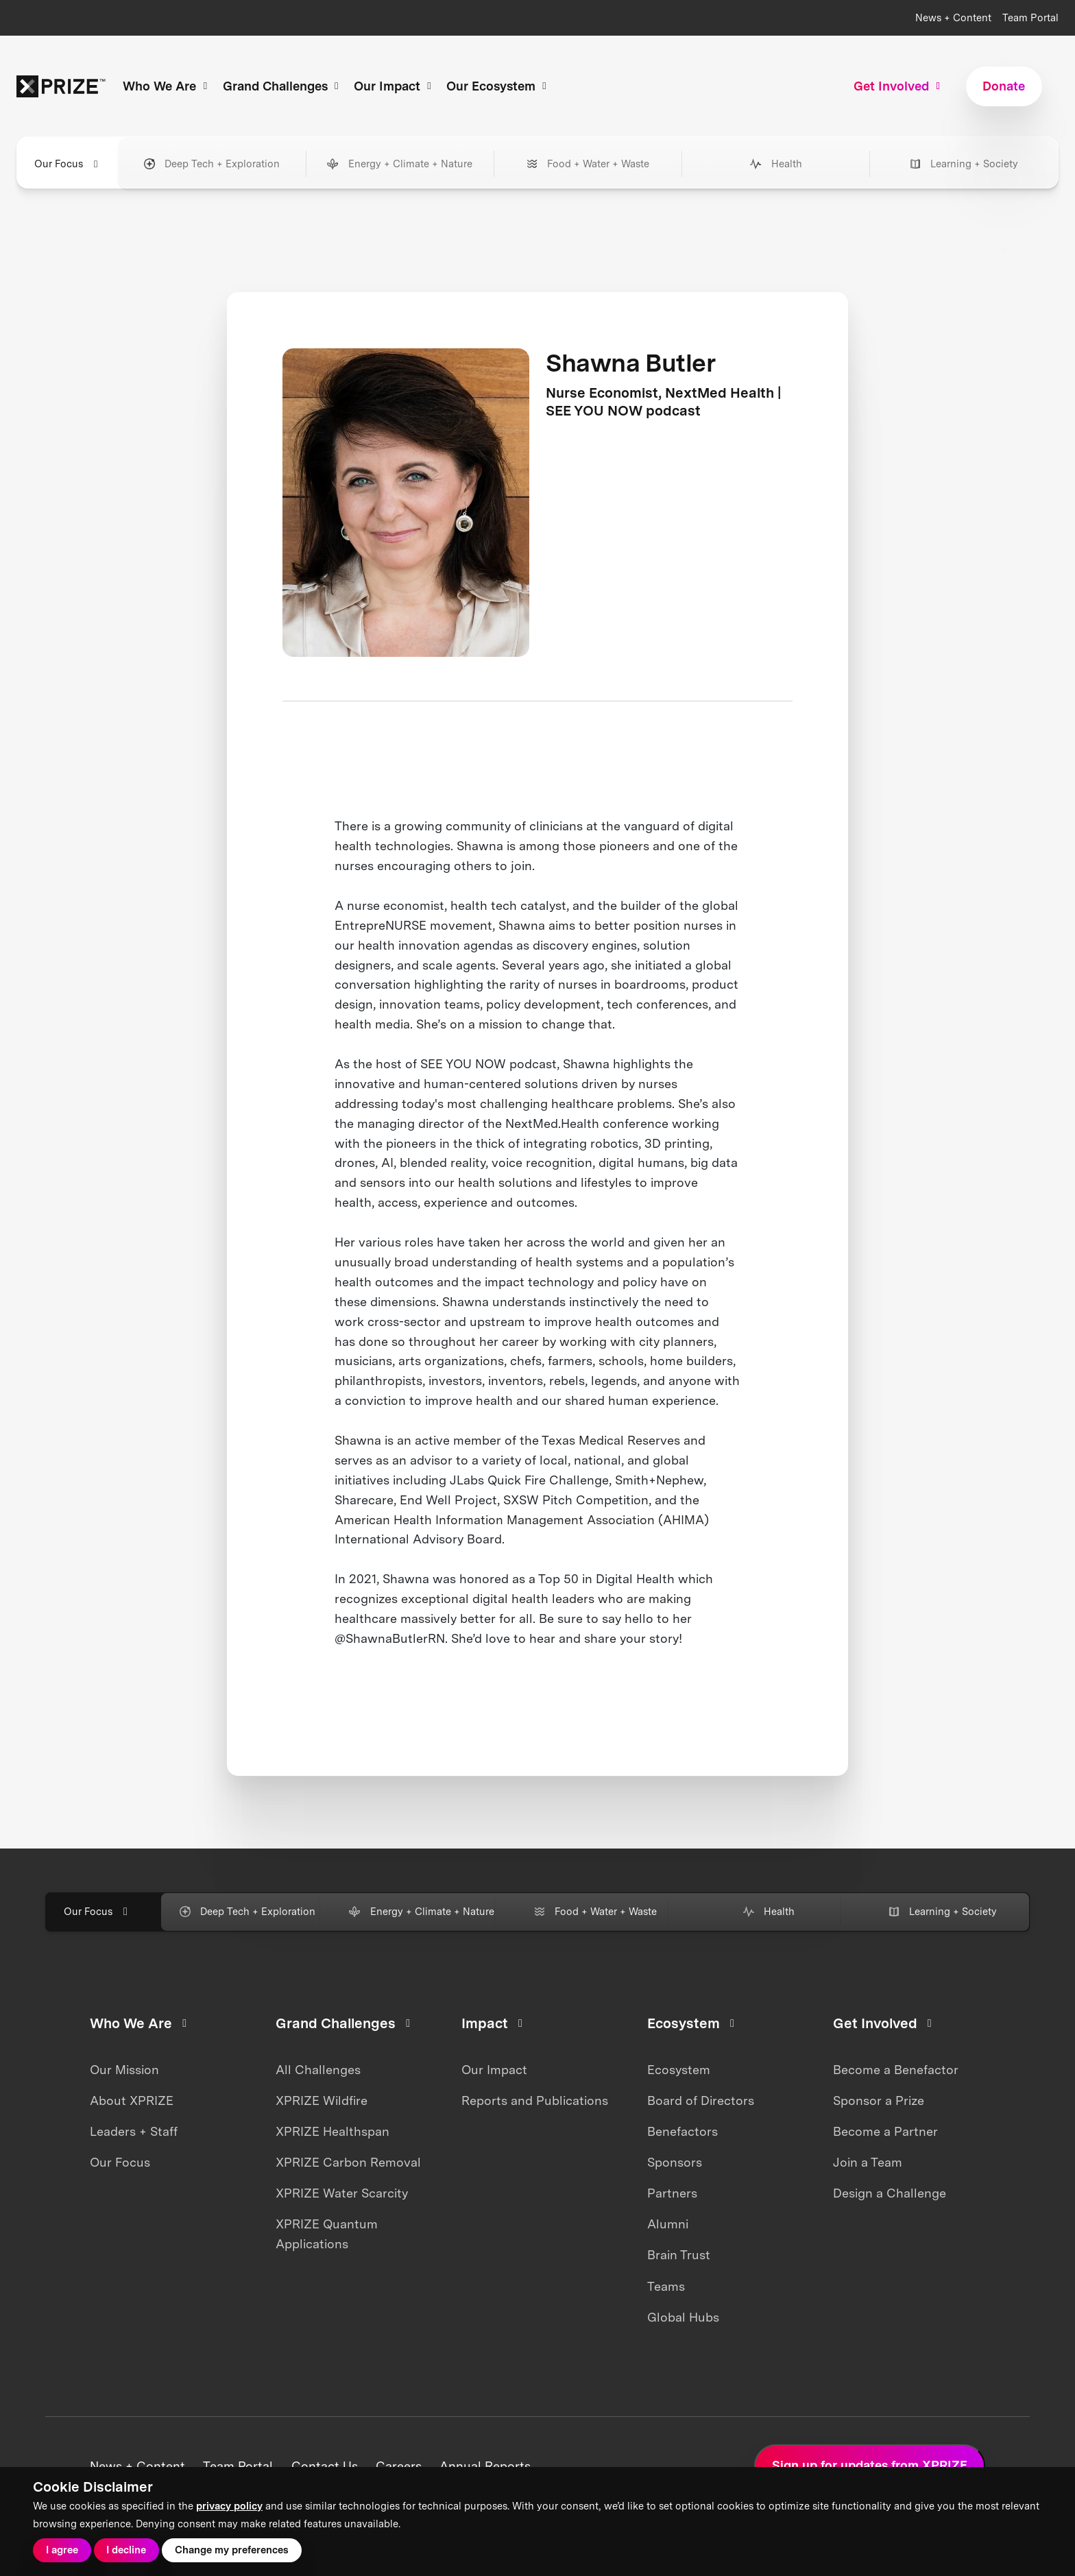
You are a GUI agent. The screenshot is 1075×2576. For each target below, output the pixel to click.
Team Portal (1030, 18)
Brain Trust (678, 2255)
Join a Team (867, 2162)
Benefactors (682, 2131)
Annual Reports (485, 2466)
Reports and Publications (534, 2100)
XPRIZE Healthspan (332, 2131)
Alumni (667, 2224)
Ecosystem (678, 2069)
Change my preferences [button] (232, 2550)
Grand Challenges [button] (283, 86)
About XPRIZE (131, 2100)
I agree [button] (62, 2550)
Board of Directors (700, 2100)
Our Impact (494, 2069)
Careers (399, 2466)
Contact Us (324, 2466)
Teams (666, 2286)
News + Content (953, 18)
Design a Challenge (889, 2193)
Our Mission (124, 2069)
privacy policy (229, 2506)
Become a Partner (885, 2131)
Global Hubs (683, 2317)
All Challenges (318, 2069)
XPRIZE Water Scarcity (342, 2193)
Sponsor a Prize (878, 2100)
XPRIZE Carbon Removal (348, 2162)
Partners (672, 2193)
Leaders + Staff (134, 2131)
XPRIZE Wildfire (321, 2100)
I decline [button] (126, 2550)
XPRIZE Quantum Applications (327, 2234)
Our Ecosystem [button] (498, 86)
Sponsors (674, 2162)
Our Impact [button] (394, 86)
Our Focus (120, 2162)
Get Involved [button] (899, 86)
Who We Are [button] (167, 86)
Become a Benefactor (895, 2069)
